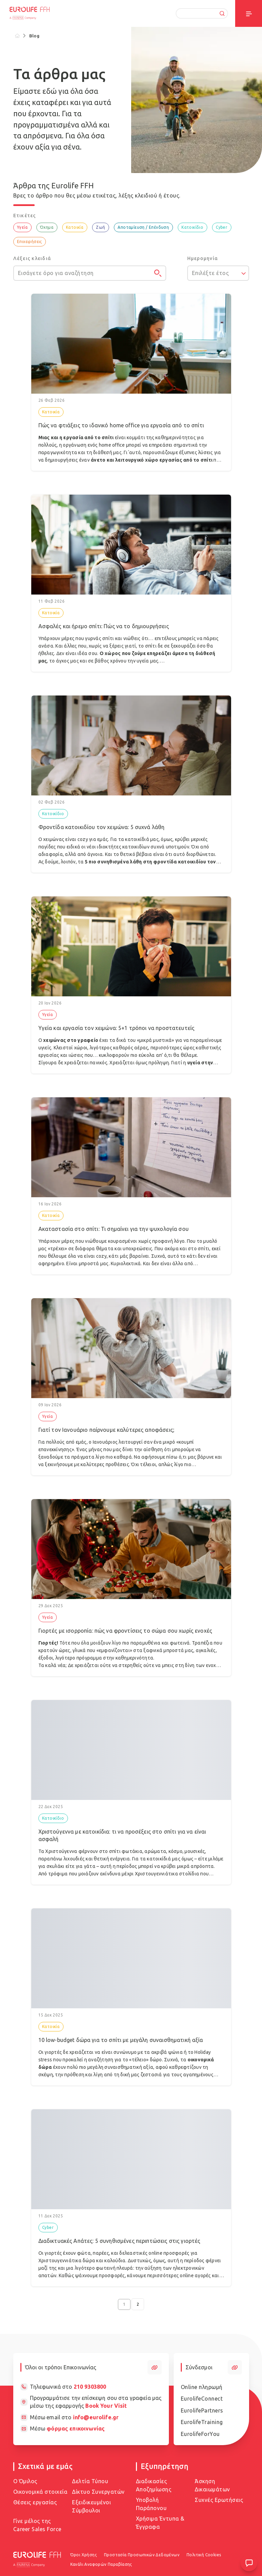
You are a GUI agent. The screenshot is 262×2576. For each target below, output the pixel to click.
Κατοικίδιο (192, 227)
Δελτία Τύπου (90, 2481)
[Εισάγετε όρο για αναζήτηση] (89, 273)
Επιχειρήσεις (29, 241)
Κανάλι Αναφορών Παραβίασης (101, 2564)
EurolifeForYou (200, 2434)
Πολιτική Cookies (204, 2555)
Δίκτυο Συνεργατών (98, 2492)
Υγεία (22, 227)
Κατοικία (74, 227)
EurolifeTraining (202, 2422)
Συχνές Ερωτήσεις (219, 2500)
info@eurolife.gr (96, 2417)
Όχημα (46, 227)
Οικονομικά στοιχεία (40, 2492)
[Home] (17, 36)
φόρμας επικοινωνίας (76, 2428)
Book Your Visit (106, 2406)
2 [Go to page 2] (138, 2304)
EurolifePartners (202, 2410)
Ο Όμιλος (25, 2481)
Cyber (221, 227)
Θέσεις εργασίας (35, 2502)
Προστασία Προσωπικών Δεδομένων (141, 2555)
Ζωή (100, 227)
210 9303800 (90, 2387)
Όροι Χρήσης (83, 2555)
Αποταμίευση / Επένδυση (143, 227)
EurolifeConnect (202, 2398)
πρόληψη (159, 1062)
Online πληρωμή (202, 2387)
